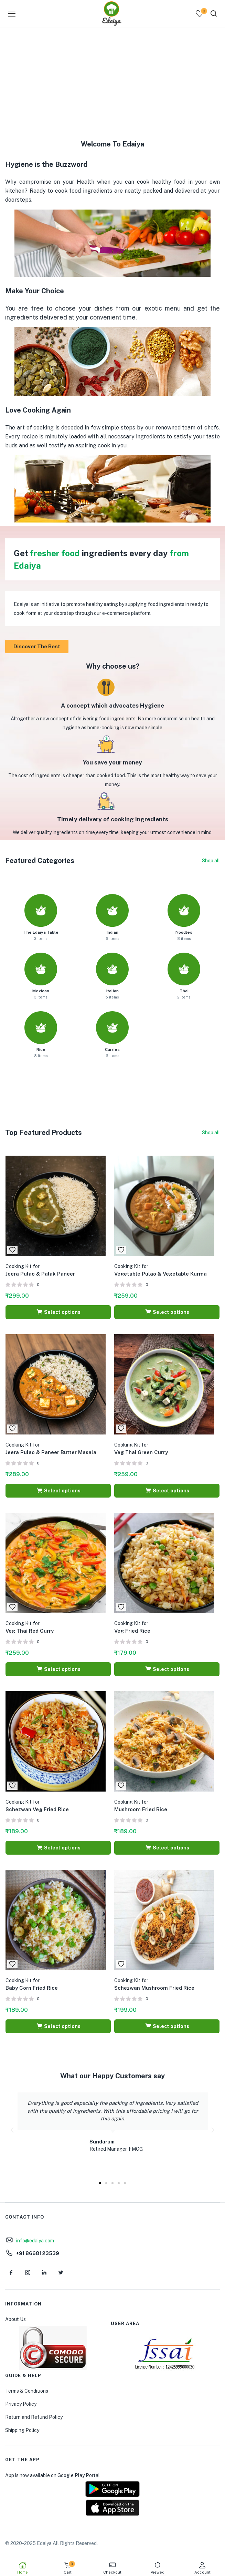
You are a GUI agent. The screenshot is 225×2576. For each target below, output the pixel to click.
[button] (12, 2130)
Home (22, 2568)
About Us (15, 2319)
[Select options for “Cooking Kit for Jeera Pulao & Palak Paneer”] (58, 1312)
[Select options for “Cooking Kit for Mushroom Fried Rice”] (166, 1848)
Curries (112, 1049)
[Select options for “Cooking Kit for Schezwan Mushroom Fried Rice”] (166, 2026)
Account (202, 2568)
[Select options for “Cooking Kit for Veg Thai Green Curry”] (166, 1491)
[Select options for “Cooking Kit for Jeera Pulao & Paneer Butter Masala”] (58, 1491)
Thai (184, 990)
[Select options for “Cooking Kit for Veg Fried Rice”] (166, 1669)
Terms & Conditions (26, 2391)
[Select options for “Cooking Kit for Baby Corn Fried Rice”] (58, 2026)
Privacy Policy (20, 2404)
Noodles (183, 932)
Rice (40, 1049)
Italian (112, 990)
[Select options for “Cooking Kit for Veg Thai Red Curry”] (58, 1669)
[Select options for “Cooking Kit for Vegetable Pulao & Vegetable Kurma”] (166, 1312)
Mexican (40, 990)
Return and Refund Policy (34, 2417)
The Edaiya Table (40, 932)
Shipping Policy (22, 2430)
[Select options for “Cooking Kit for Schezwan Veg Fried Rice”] (58, 1848)
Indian (112, 932)
